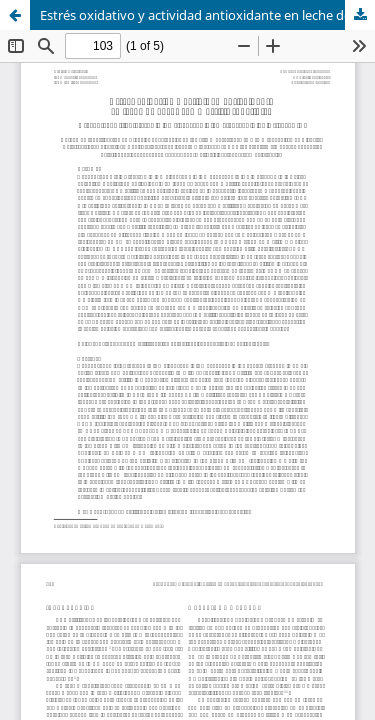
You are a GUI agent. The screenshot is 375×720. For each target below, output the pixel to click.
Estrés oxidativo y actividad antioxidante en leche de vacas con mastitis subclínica (207, 15)
